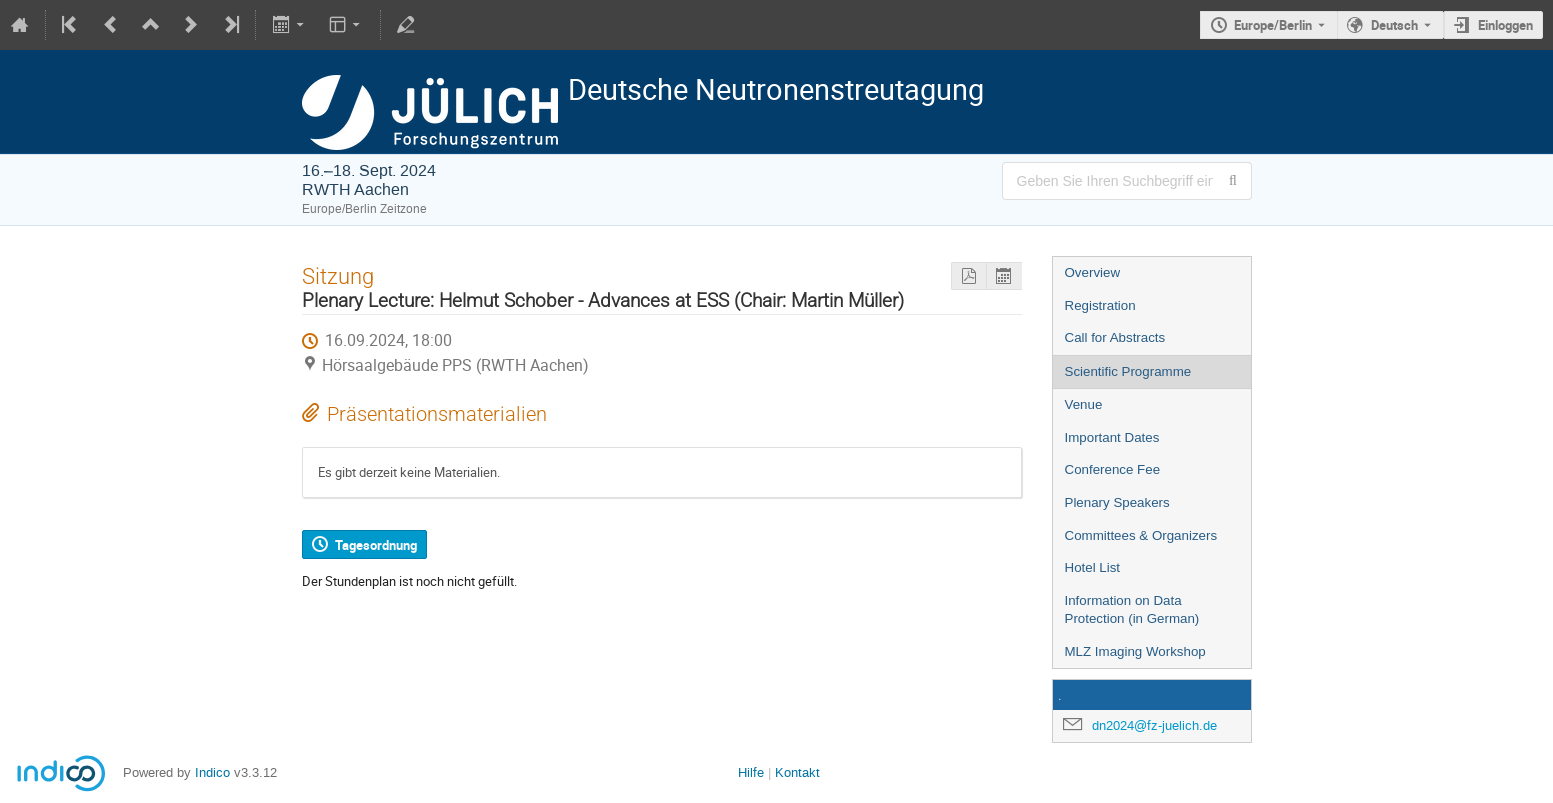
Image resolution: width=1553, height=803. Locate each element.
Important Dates (1112, 437)
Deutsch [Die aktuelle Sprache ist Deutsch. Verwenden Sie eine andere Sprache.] (1394, 25)
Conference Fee (1113, 469)
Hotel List (1093, 567)
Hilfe (751, 772)
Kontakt (797, 772)
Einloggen (1505, 25)
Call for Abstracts (1115, 337)
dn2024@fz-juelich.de (1154, 725)
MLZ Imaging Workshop (1135, 651)
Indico (212, 772)
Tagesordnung (376, 545)
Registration (1100, 305)
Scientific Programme (1128, 371)
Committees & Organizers (1141, 535)
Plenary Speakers (1117, 502)
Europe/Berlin (1273, 25)
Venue (1084, 404)
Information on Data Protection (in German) (1132, 610)
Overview (1093, 272)
